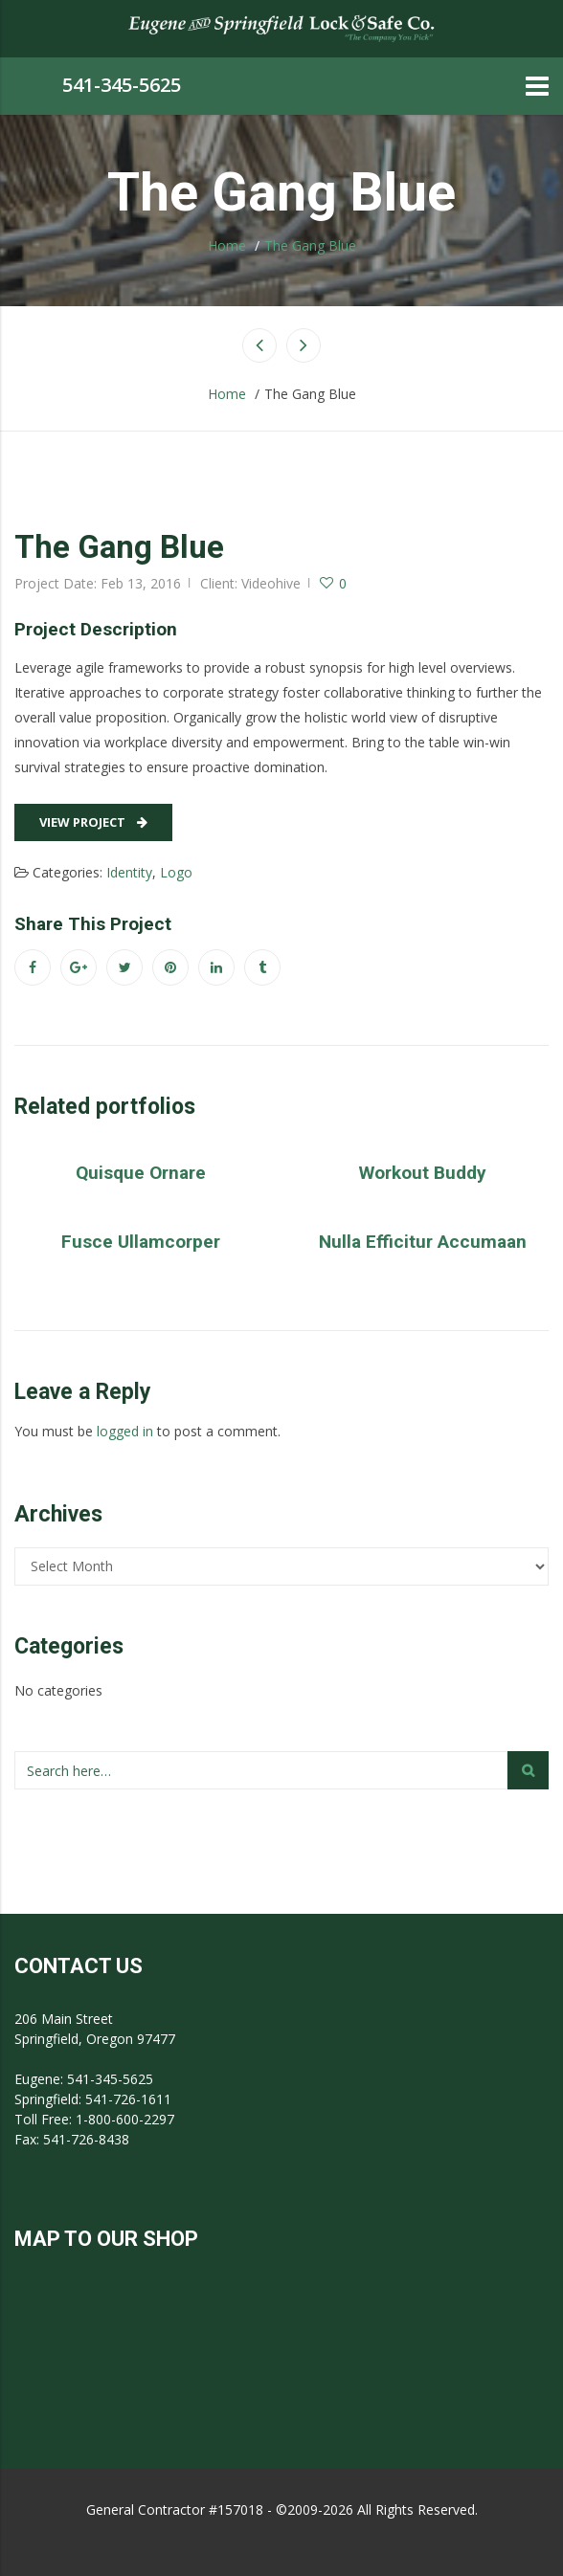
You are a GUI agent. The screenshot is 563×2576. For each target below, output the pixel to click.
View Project (93, 822)
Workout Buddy (422, 1173)
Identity (129, 872)
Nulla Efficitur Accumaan (423, 1242)
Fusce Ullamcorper (140, 1242)
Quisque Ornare (141, 1173)
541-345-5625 (121, 85)
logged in (125, 1431)
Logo (176, 872)
